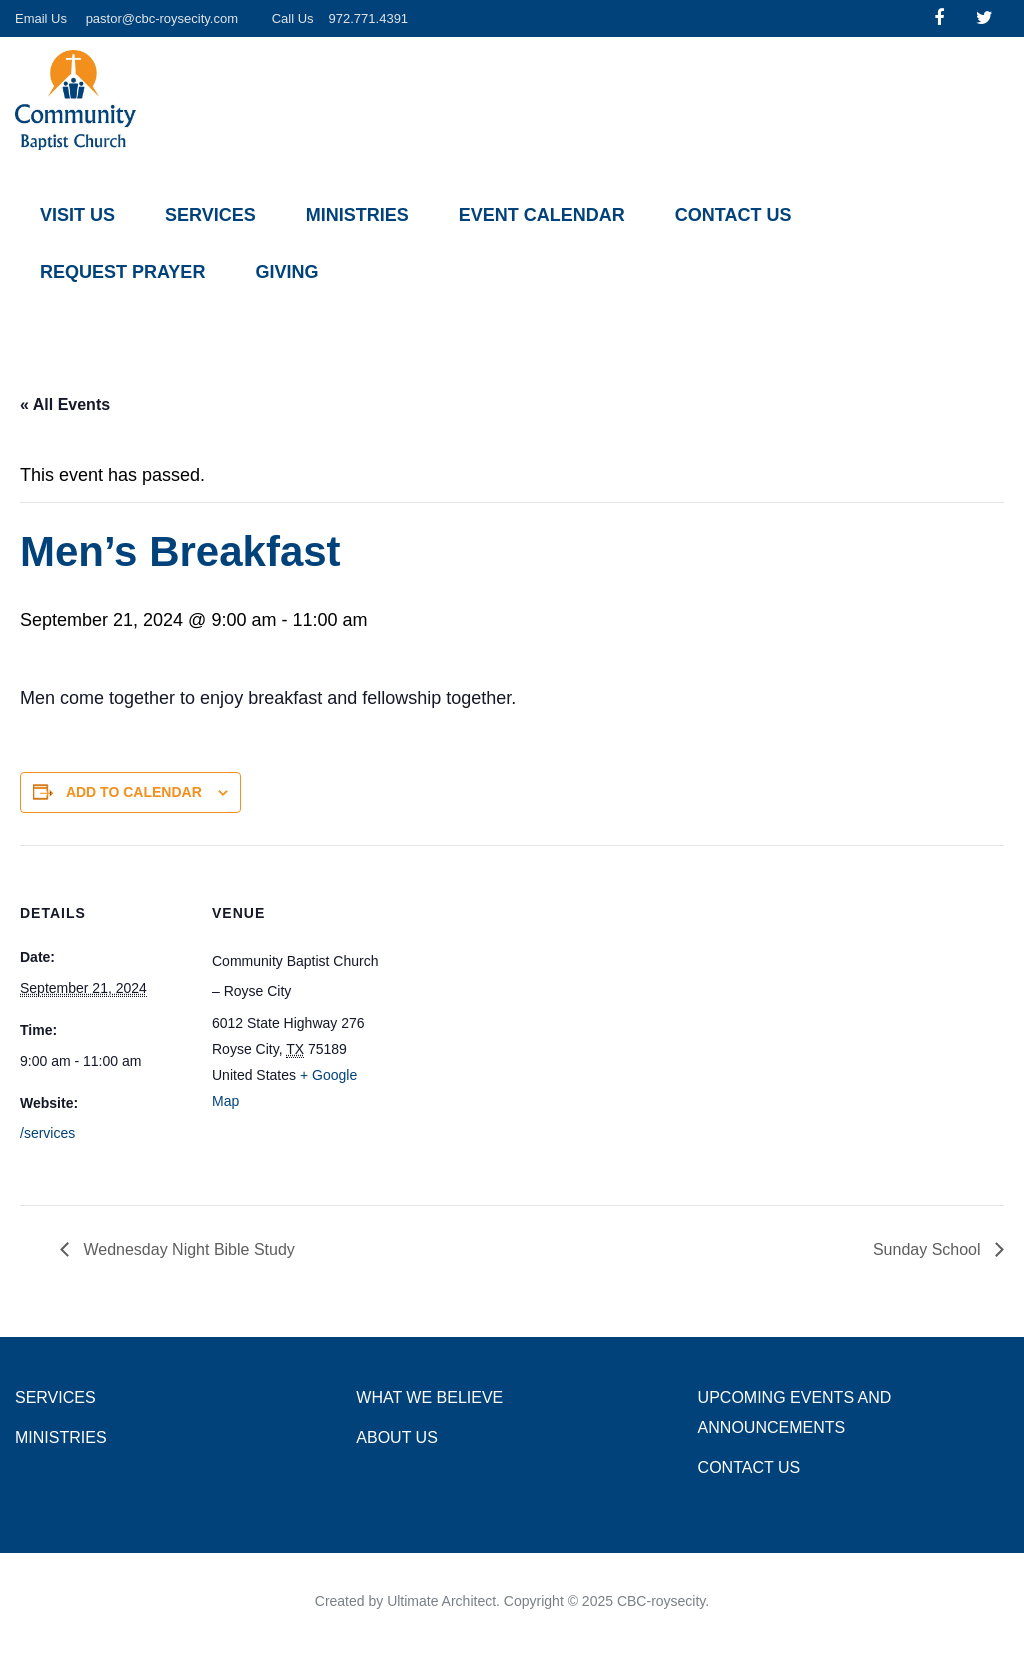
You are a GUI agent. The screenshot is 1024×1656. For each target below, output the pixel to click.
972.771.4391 (369, 18)
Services (210, 215)
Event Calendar (542, 215)
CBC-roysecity (661, 1601)
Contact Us (733, 215)
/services (47, 1133)
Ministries (357, 215)
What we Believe (429, 1397)
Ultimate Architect (441, 1601)
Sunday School (929, 1249)
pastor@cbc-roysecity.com (162, 18)
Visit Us (77, 215)
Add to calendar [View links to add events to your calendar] (134, 792)
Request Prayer (122, 272)
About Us (397, 1437)
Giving (286, 272)
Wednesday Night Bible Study (187, 1249)
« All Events (65, 404)
